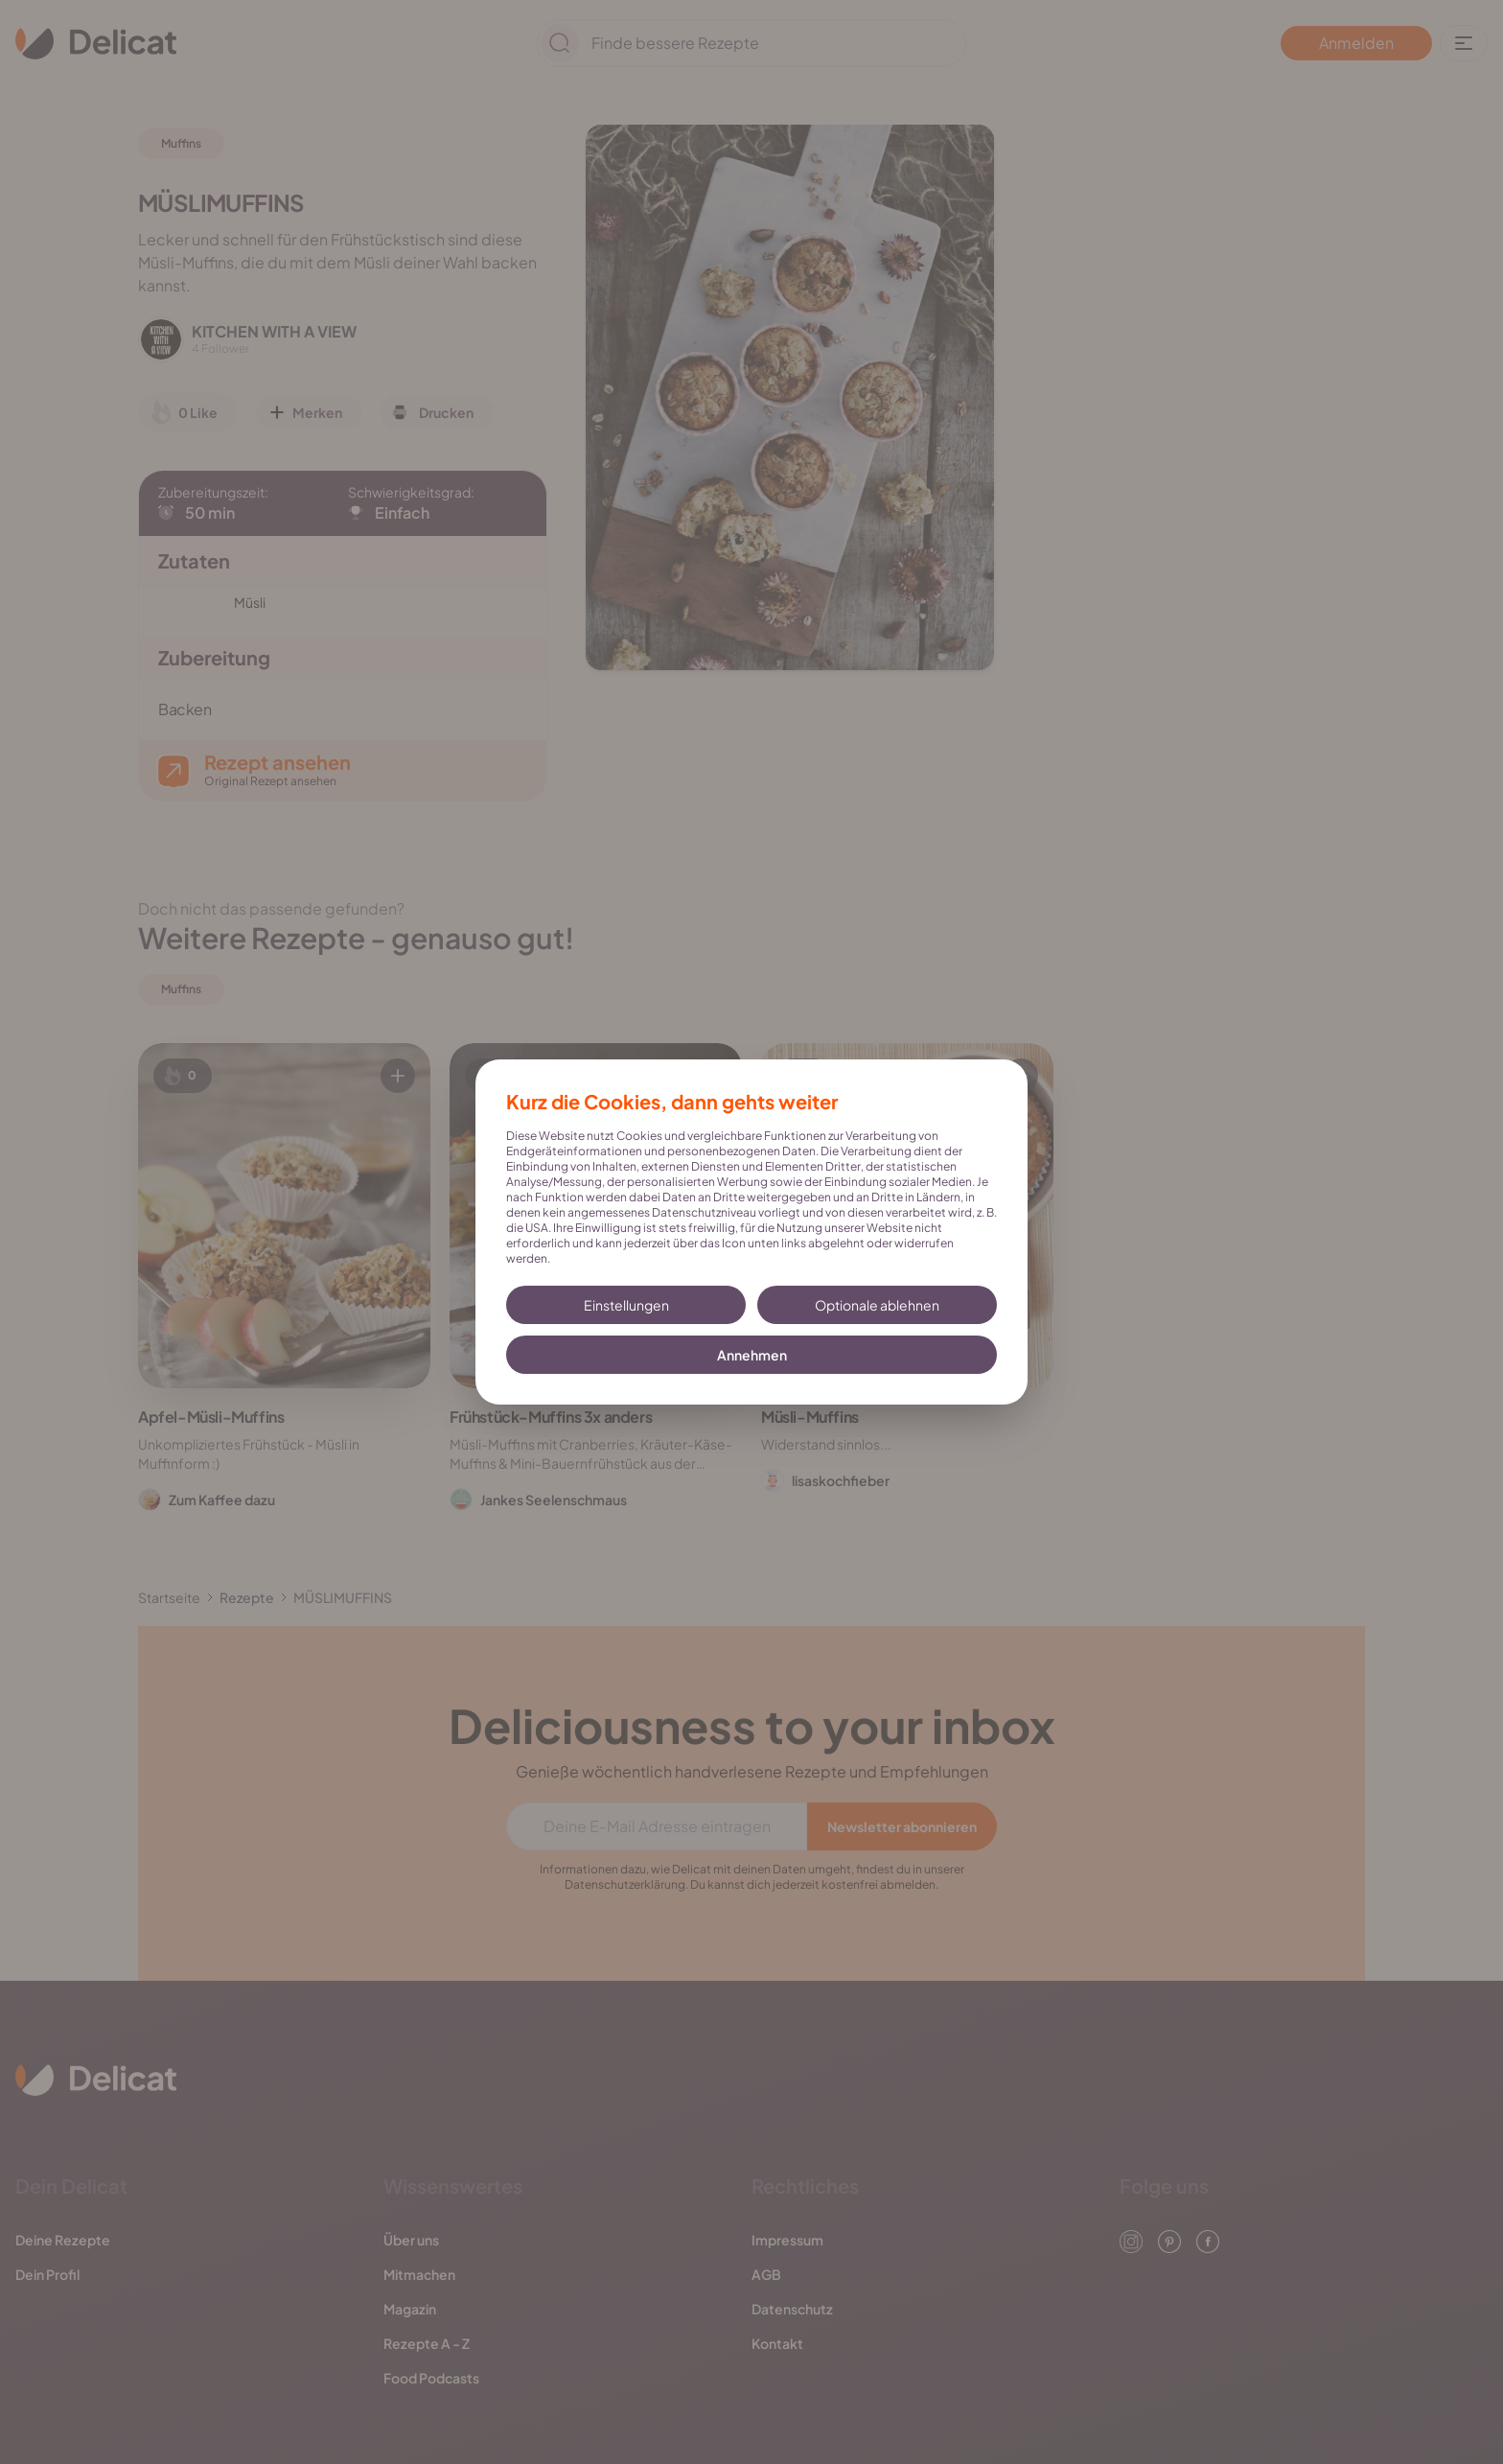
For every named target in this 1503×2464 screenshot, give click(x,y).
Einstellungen (626, 1304)
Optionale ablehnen (877, 1304)
